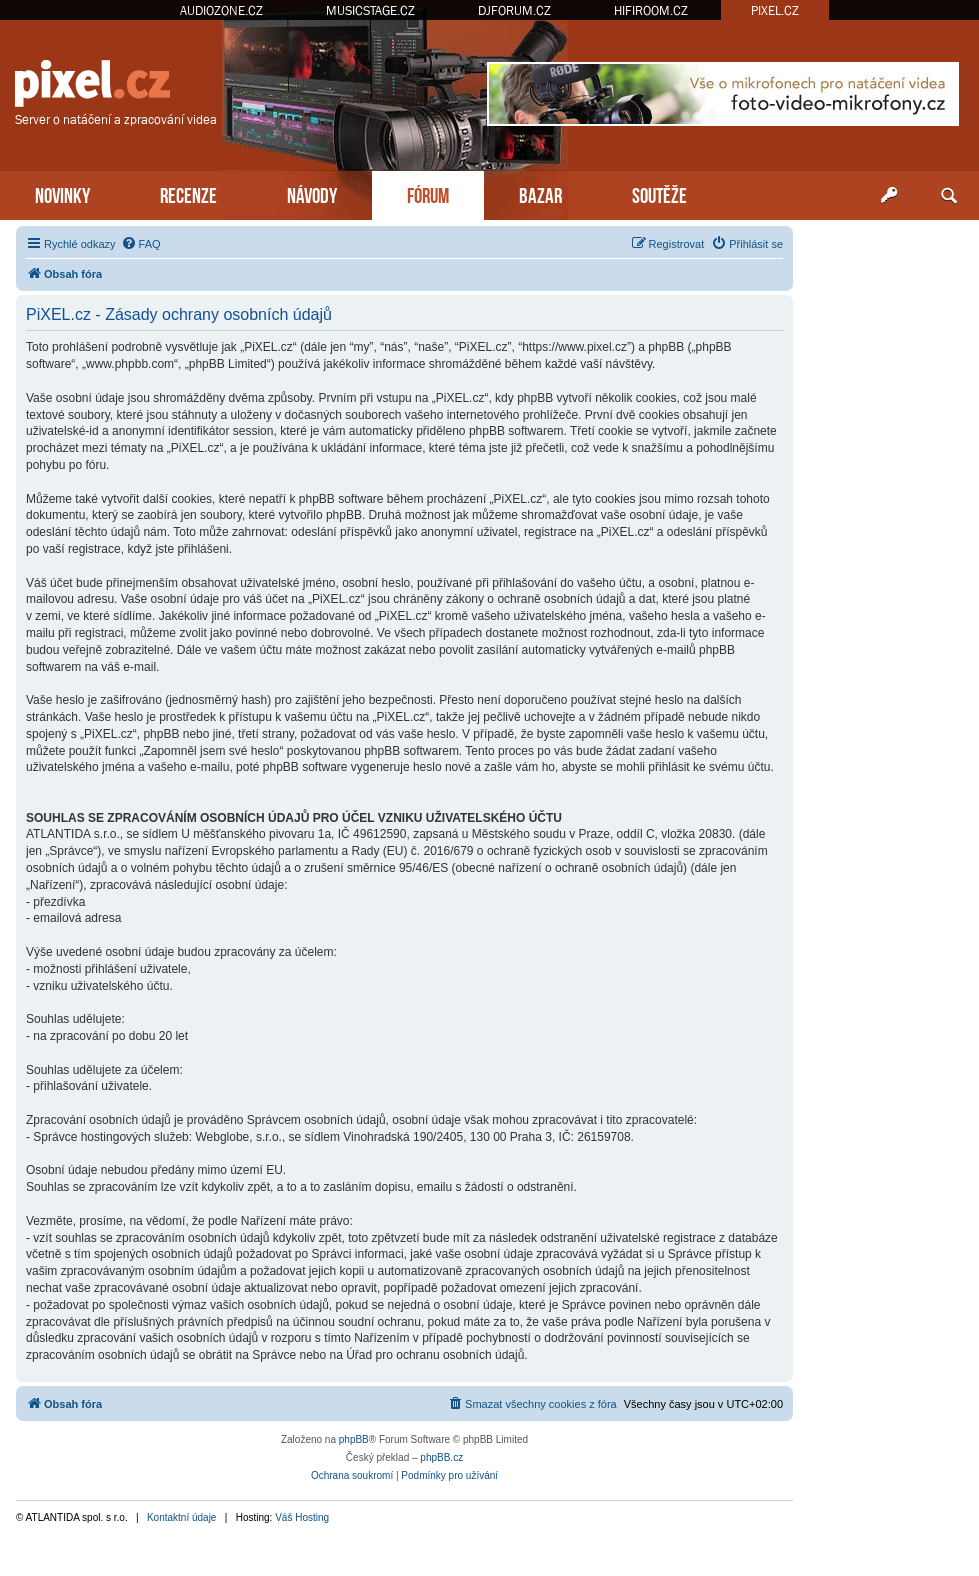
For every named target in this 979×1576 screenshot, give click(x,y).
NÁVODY (312, 193)
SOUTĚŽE (659, 193)
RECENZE (188, 193)
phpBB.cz (441, 1457)
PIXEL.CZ (775, 10)
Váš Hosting (302, 1517)
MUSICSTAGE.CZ (370, 10)
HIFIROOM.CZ (651, 10)
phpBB (354, 1439)
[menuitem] (141, 244)
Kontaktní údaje (182, 1517)
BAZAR (540, 193)
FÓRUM (428, 193)
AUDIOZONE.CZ (221, 10)
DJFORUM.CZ (514, 10)
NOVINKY (62, 193)
